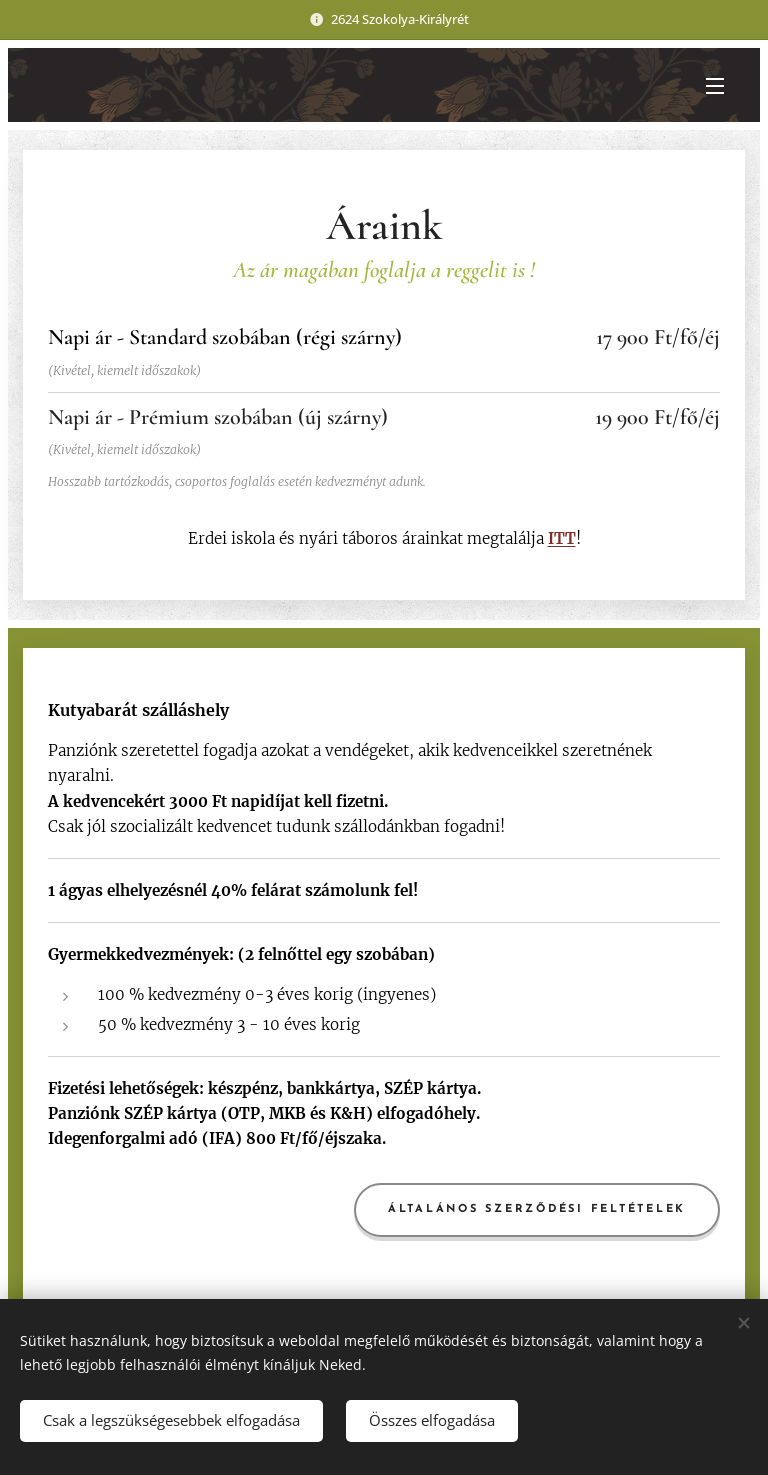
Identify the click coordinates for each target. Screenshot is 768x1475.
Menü (715, 86)
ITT (562, 538)
